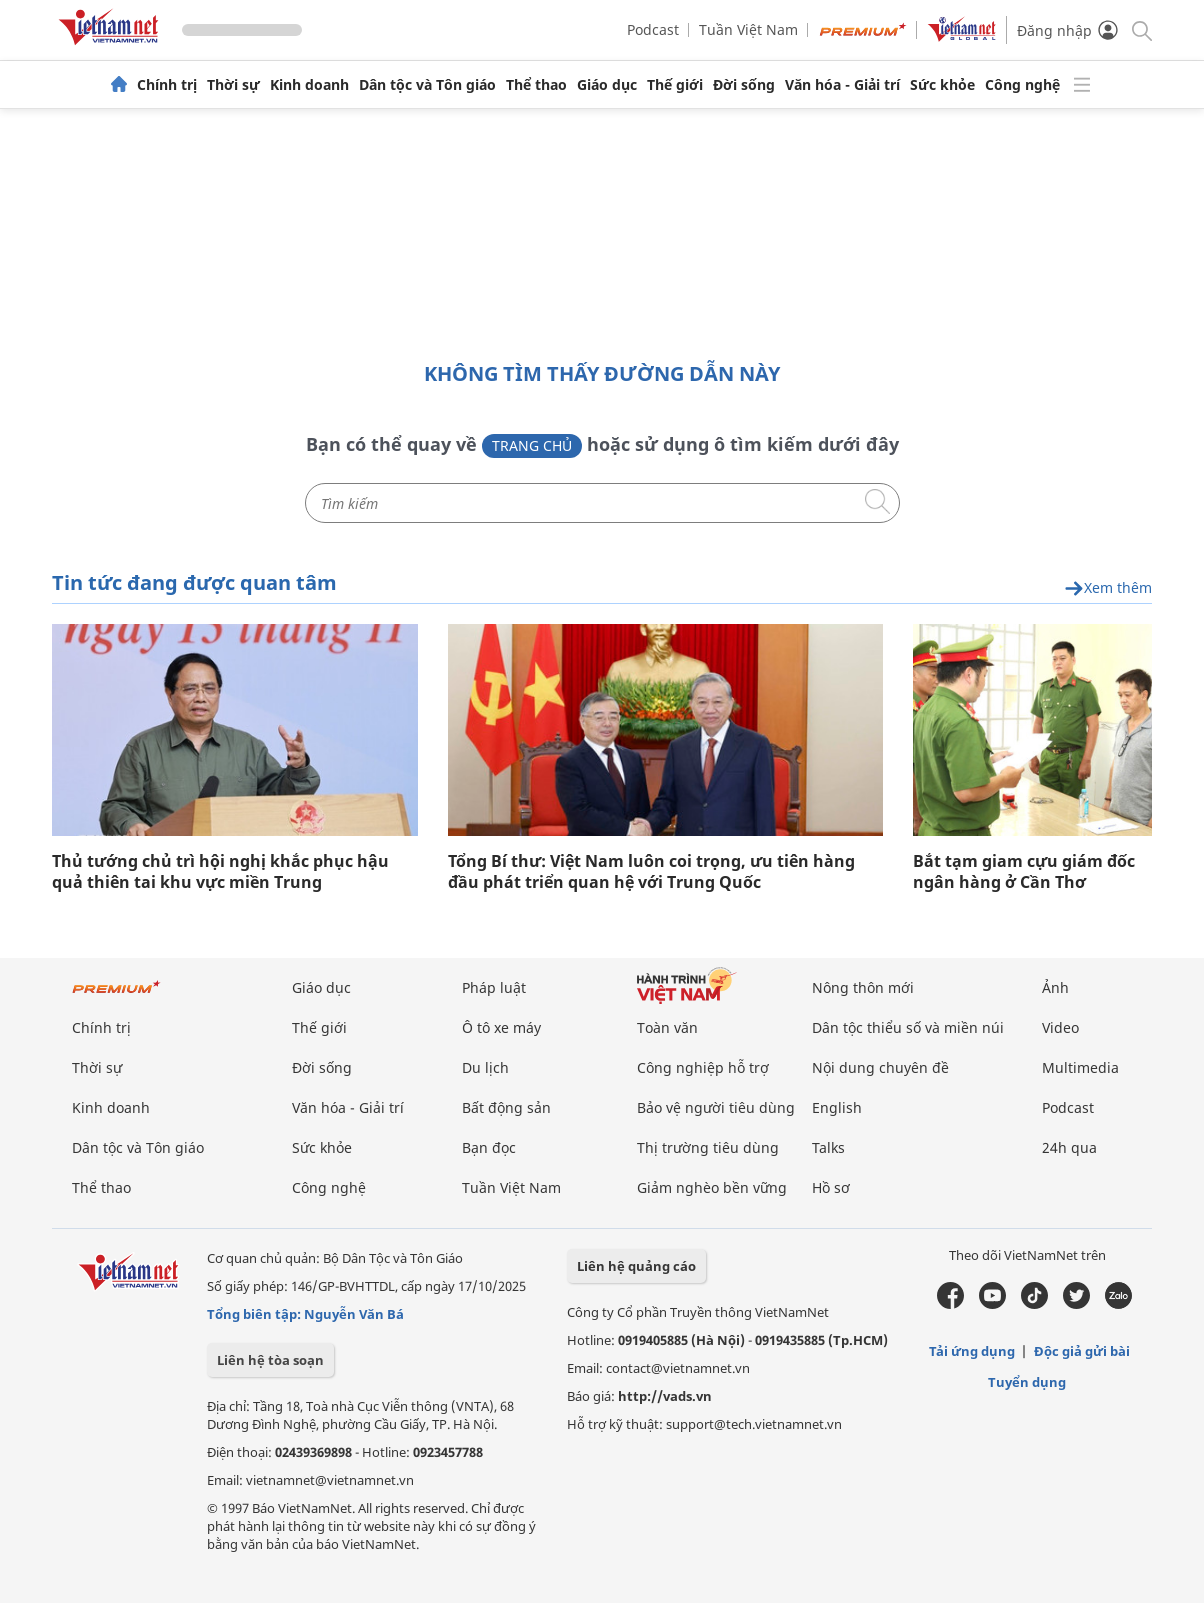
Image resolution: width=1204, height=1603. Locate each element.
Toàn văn (667, 1027)
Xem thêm (1108, 588)
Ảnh (1055, 987)
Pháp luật (494, 987)
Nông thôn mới (863, 987)
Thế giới (675, 85)
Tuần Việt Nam (748, 29)
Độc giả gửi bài (1082, 1351)
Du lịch (485, 1067)
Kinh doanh (309, 85)
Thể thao (536, 85)
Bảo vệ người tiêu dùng (716, 1107)
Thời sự (233, 85)
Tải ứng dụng (972, 1351)
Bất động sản (506, 1107)
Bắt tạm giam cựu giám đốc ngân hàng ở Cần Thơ (1024, 872)
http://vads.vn (665, 1396)
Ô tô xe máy (501, 1027)
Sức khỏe (942, 85)
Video (1060, 1027)
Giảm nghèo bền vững (712, 1187)
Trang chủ (532, 445)
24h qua (1069, 1147)
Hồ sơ (831, 1187)
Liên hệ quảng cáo (636, 1266)
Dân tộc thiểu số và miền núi (908, 1027)
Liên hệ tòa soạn (270, 1360)
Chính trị (167, 85)
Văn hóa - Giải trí (842, 85)
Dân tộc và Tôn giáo (427, 85)
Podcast (653, 29)
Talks (828, 1147)
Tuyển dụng (1027, 1382)
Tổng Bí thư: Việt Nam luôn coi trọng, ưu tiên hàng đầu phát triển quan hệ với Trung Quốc (651, 872)
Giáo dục (607, 85)
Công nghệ (1022, 85)
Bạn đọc (489, 1147)
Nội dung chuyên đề (880, 1067)
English (837, 1107)
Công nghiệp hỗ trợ (703, 1067)
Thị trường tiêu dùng (708, 1147)
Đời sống (744, 85)
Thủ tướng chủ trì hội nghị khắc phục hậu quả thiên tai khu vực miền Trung (220, 872)
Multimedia (1080, 1067)
